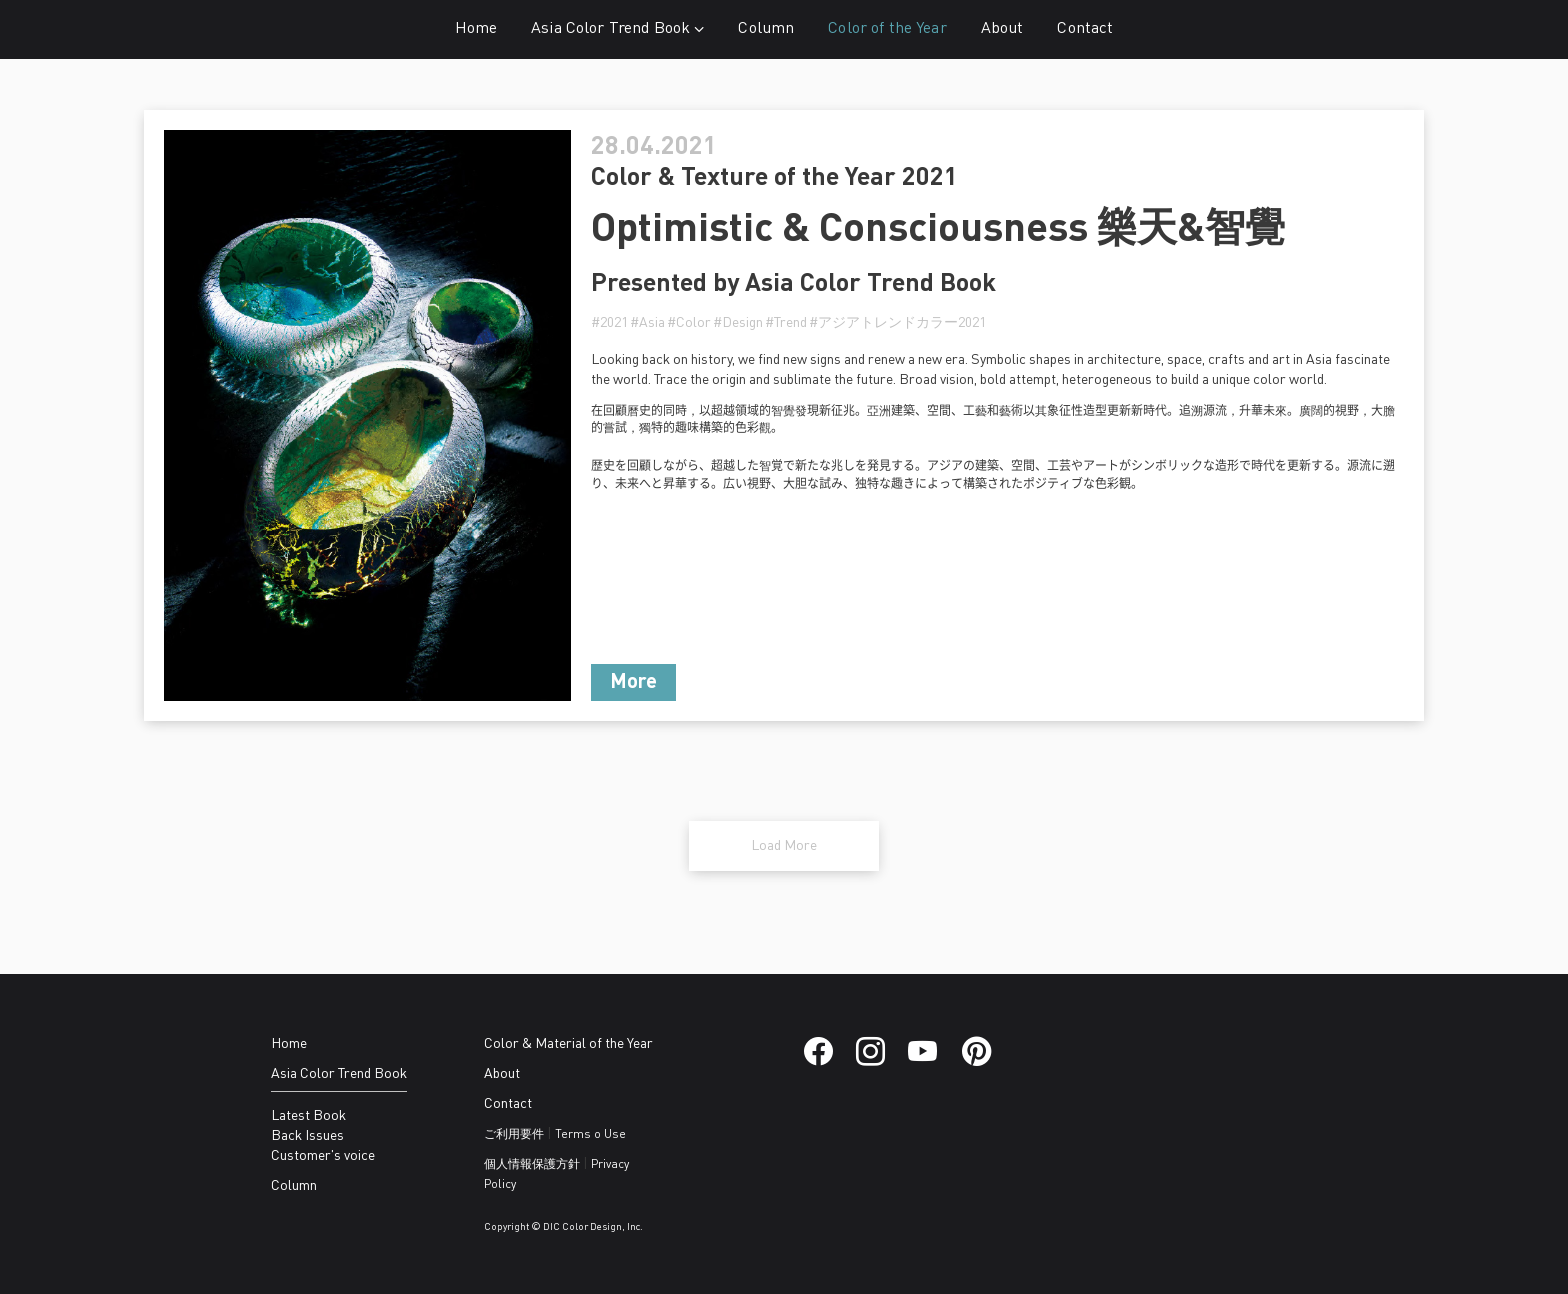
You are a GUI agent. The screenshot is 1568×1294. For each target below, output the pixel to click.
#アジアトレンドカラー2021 (897, 323)
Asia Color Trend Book (617, 29)
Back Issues (307, 1136)
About (1002, 29)
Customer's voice (323, 1156)
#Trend (786, 323)
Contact (1085, 29)
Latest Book (308, 1116)
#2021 (609, 323)
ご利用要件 (514, 1135)
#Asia (647, 323)
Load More (784, 846)
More (633, 683)
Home (476, 29)
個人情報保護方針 (532, 1165)
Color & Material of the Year (568, 1044)
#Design (738, 323)
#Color (689, 323)
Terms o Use (590, 1135)
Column (766, 29)
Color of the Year (887, 29)
